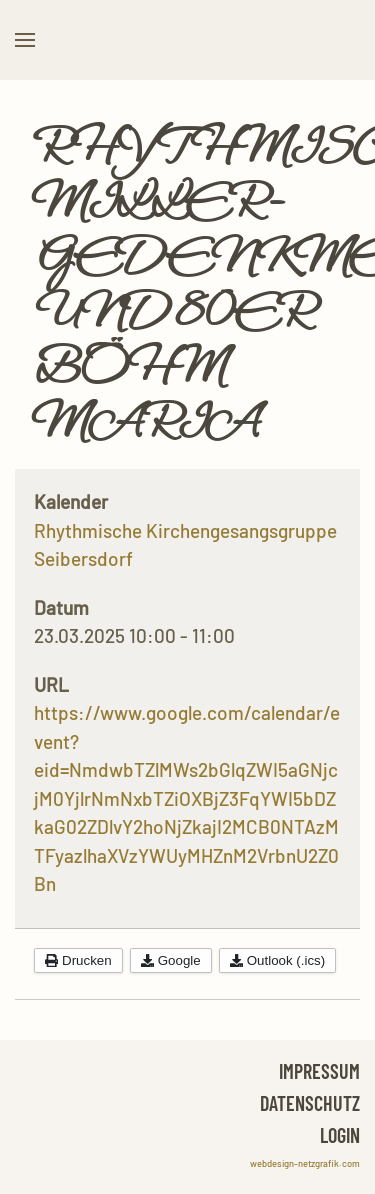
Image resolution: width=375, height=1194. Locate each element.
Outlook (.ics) (278, 960)
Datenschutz (310, 1103)
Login (340, 1135)
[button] (25, 40)
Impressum (319, 1071)
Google (171, 960)
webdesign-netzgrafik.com (305, 1163)
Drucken (78, 960)
